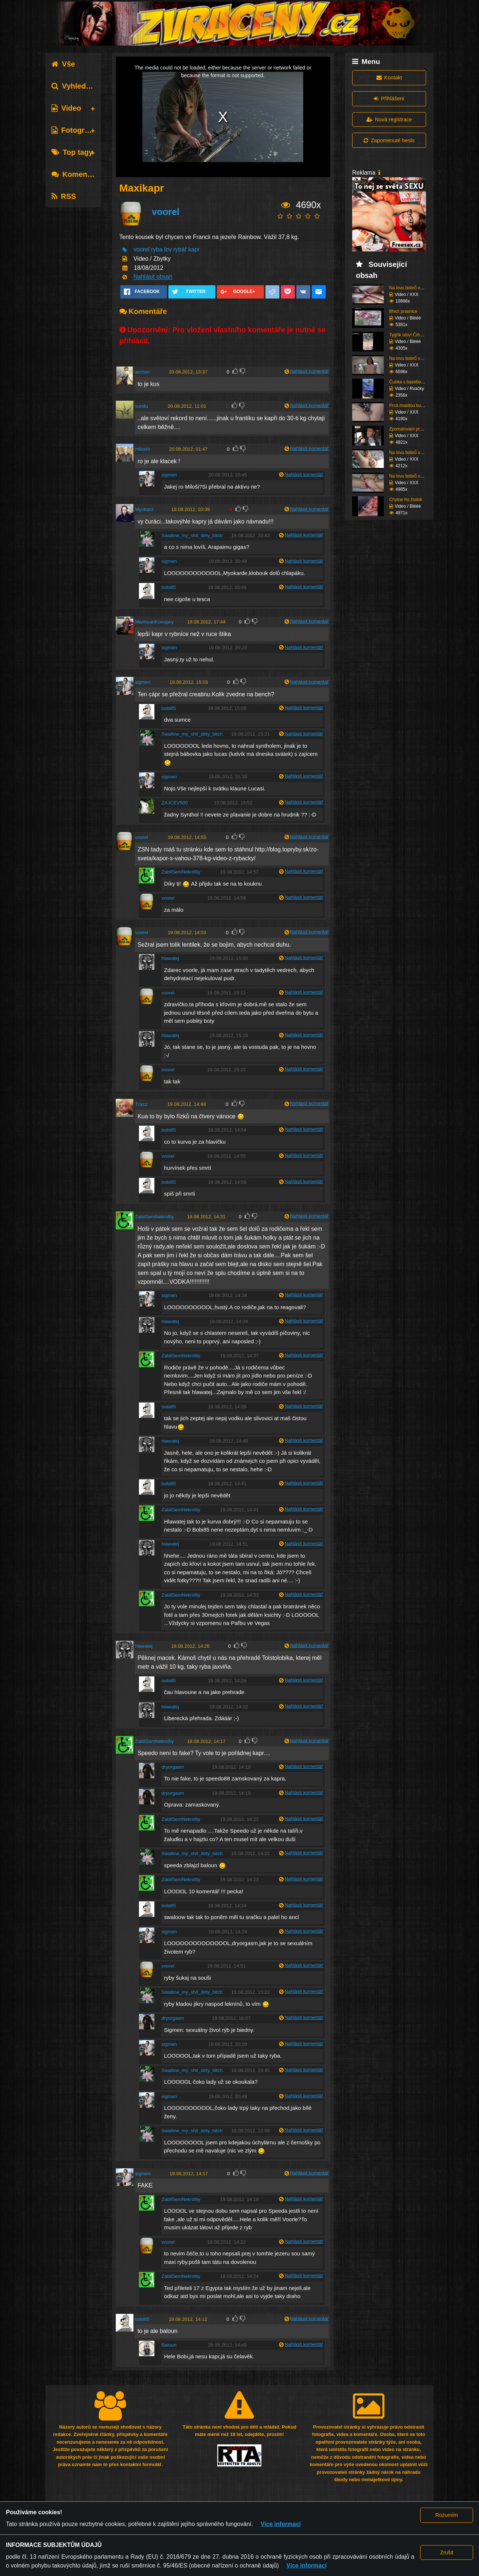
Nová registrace (389, 119)
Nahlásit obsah (152, 277)
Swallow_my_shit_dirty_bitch (191, 535)
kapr (194, 250)
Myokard (144, 509)
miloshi (142, 449)
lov (168, 250)
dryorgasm (172, 1767)
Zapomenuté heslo (389, 140)
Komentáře (76, 174)
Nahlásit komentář (309, 371)
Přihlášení (389, 98)
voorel (165, 212)
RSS (63, 196)
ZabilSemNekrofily (180, 872)
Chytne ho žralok (405, 499)
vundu (141, 406)
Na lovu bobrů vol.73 (409, 476)
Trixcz (141, 1104)
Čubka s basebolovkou (411, 382)
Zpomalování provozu (410, 429)
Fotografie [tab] (74, 130)
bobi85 (168, 587)
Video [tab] (66, 108)
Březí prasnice (403, 311)
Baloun (168, 2345)
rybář (180, 250)
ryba (156, 250)
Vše (63, 64)
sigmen (169, 475)
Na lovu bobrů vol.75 (409, 358)
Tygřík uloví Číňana (408, 334)
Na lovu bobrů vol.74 (409, 452)
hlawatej (170, 958)
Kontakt (389, 78)
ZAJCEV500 (174, 802)
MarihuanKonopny (154, 622)
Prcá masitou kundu (408, 405)
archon (142, 372)
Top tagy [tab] (72, 152)
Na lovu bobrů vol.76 (409, 287)
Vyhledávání (78, 86)
